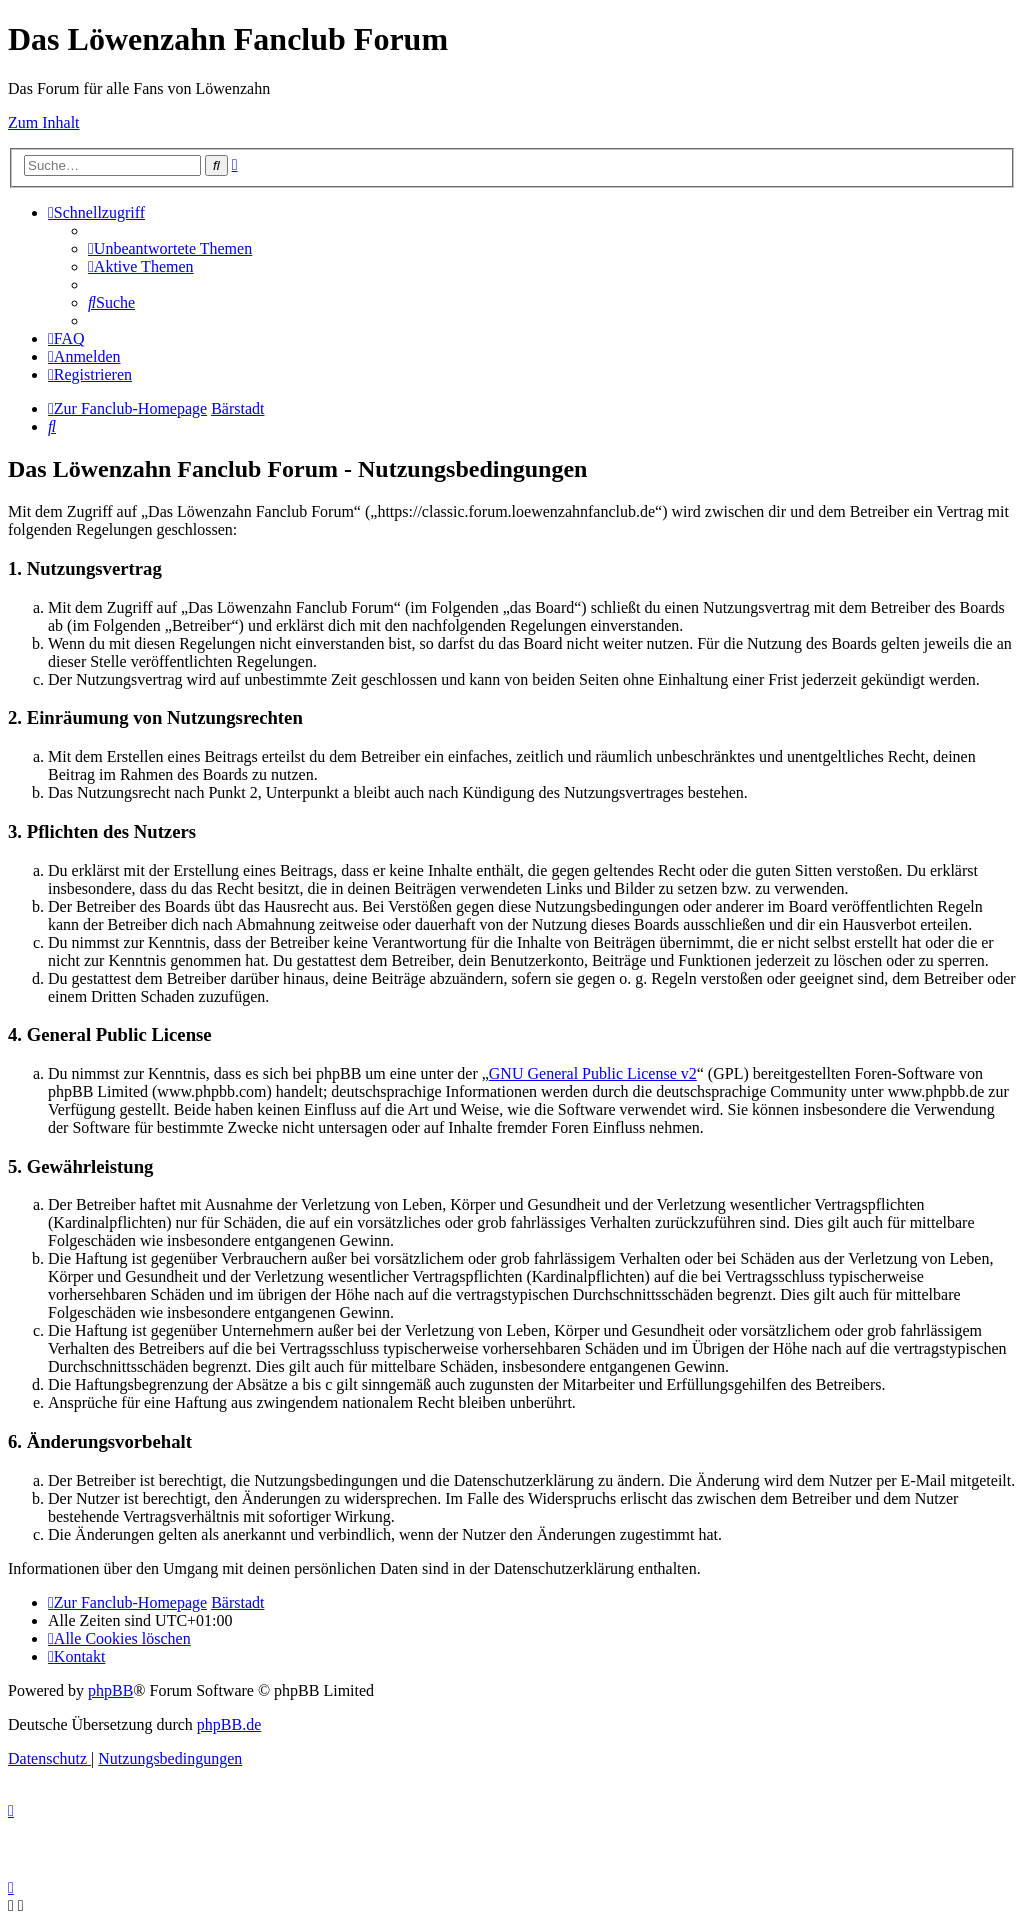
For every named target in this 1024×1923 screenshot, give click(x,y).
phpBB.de (229, 1724)
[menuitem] (170, 248)
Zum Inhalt (44, 122)
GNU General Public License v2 (593, 1073)
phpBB (110, 1690)
